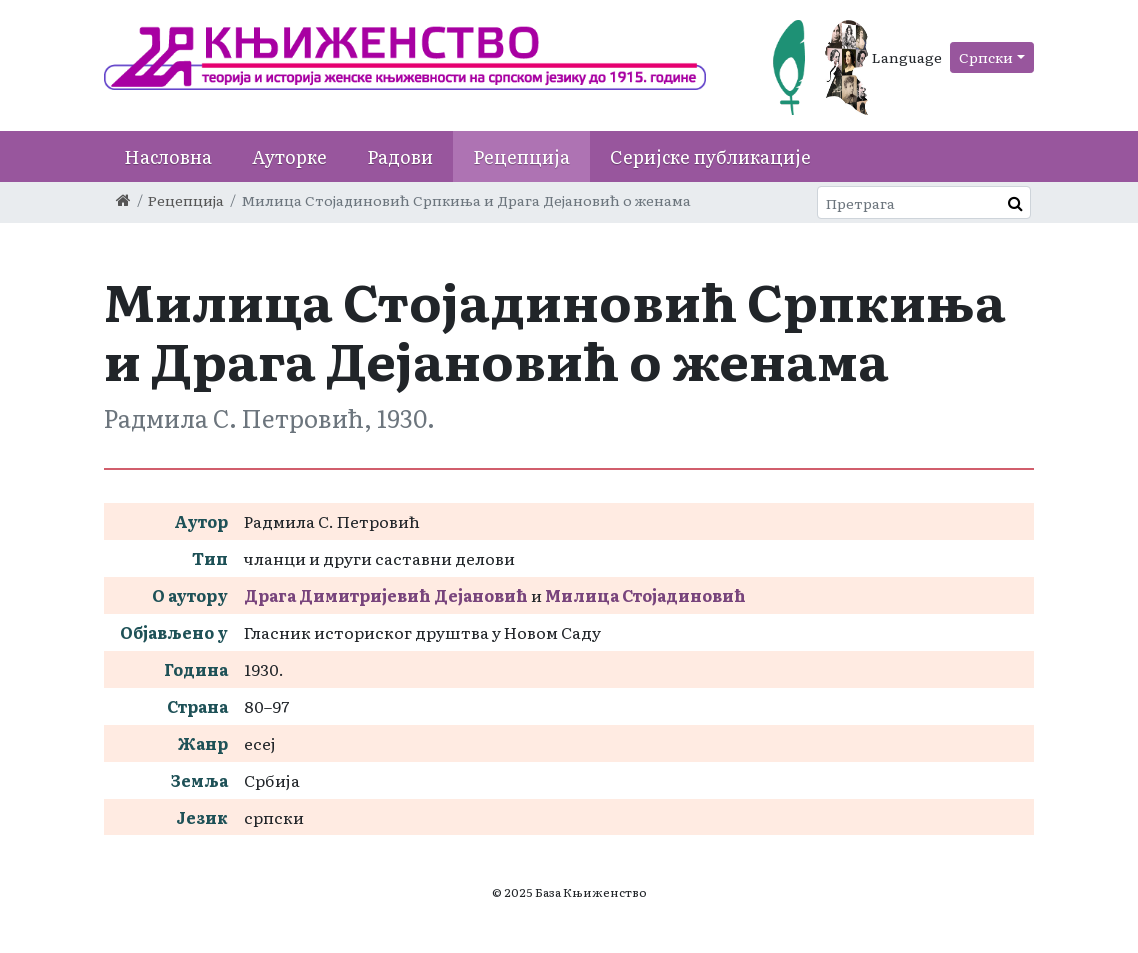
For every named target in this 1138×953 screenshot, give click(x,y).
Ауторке (289, 156)
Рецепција (521, 156)
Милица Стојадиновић (645, 595)
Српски (986, 57)
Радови (400, 156)
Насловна (168, 156)
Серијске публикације (710, 156)
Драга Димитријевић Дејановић (386, 595)
